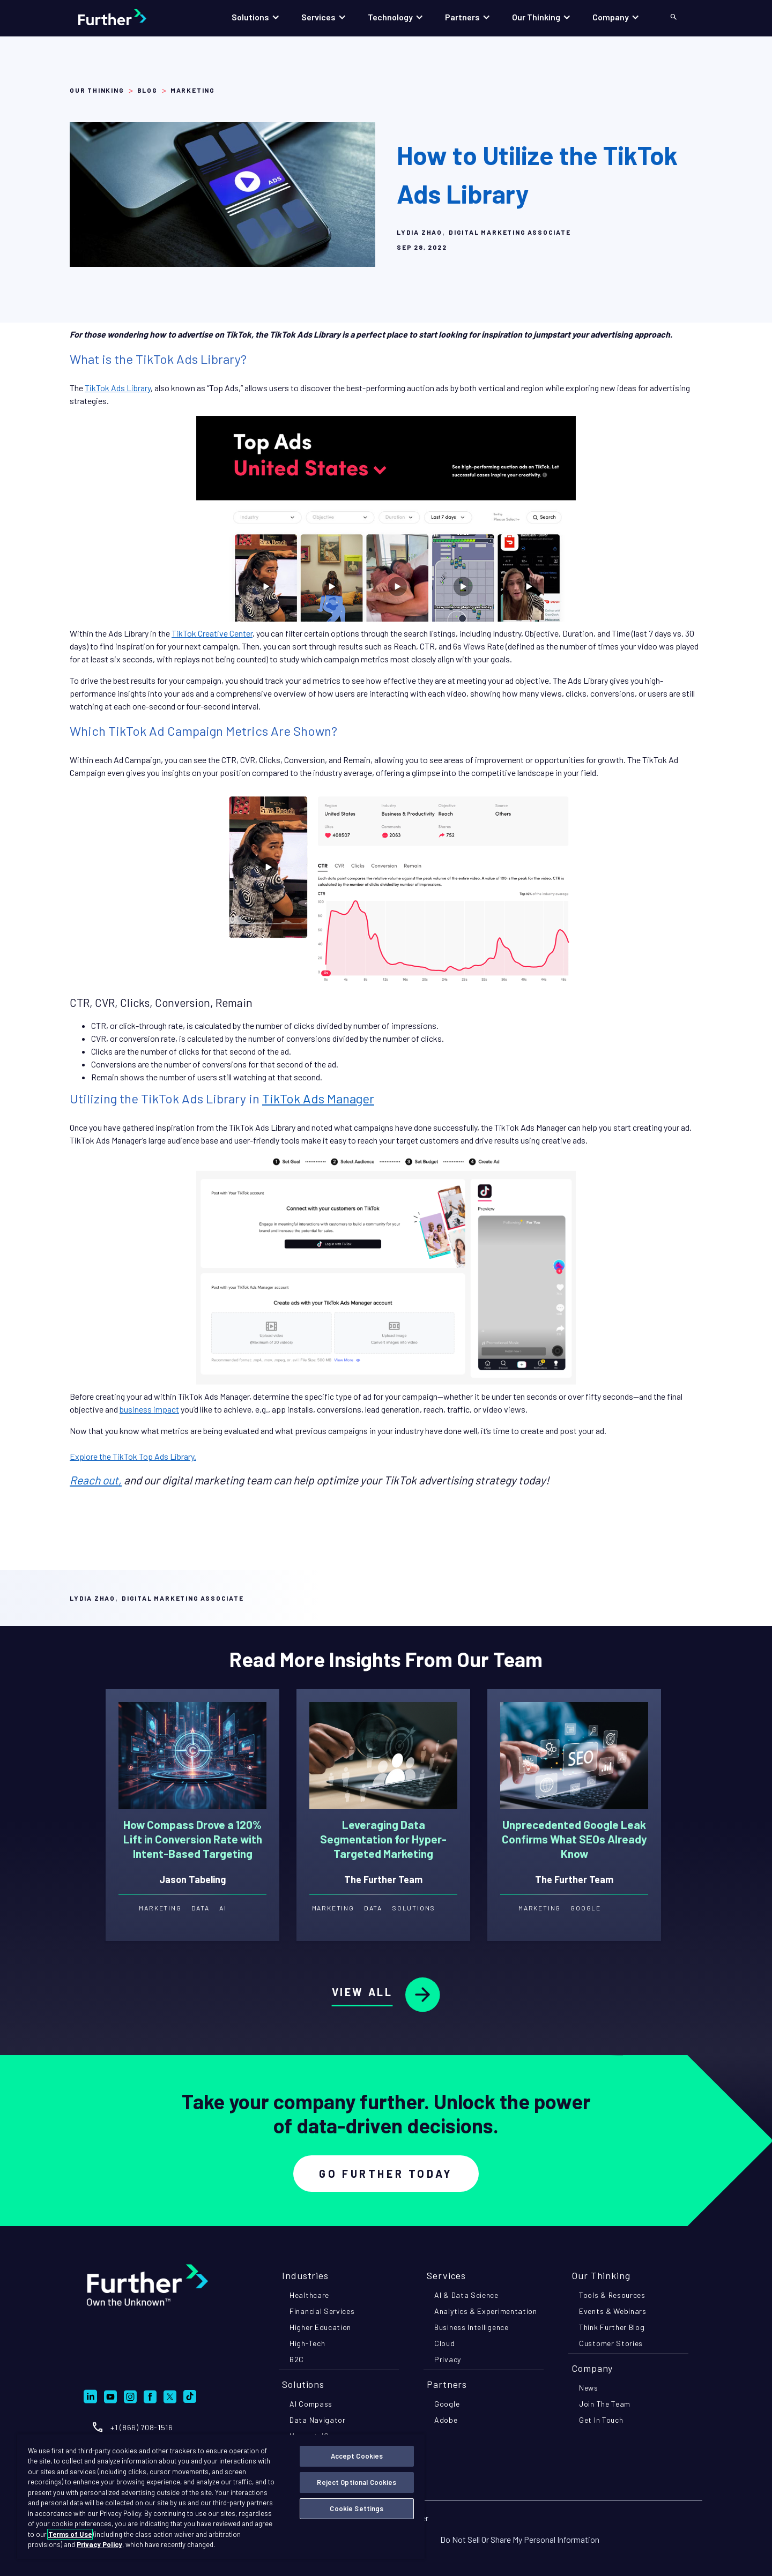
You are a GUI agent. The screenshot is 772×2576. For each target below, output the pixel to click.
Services (446, 2275)
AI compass (311, 2403)
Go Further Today (386, 2173)
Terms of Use (70, 2534)
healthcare (309, 2294)
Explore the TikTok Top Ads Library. (133, 1456)
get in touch (601, 2419)
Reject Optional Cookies (356, 2482)
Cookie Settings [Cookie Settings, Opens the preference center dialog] (356, 2508)
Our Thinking (97, 90)
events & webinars (613, 2311)
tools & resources (612, 2294)
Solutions (303, 2384)
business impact (149, 1409)
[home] (123, 17)
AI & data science (466, 2294)
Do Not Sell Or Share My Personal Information (519, 2539)
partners (447, 2384)
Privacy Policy (99, 2544)
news (588, 2387)
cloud (444, 2343)
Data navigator (318, 2419)
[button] (256, 17)
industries (305, 2275)
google (446, 2403)
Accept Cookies (357, 2456)
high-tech (307, 2343)
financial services (322, 2311)
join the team (604, 2403)
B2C (297, 2359)
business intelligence (471, 2327)
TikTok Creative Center (212, 633)
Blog (147, 90)
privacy (447, 2359)
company (592, 2368)
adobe (446, 2419)
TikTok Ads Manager (318, 1098)
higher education (320, 2327)
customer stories (611, 2343)
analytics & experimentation (485, 2311)
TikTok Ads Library (118, 388)
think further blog (612, 2327)
